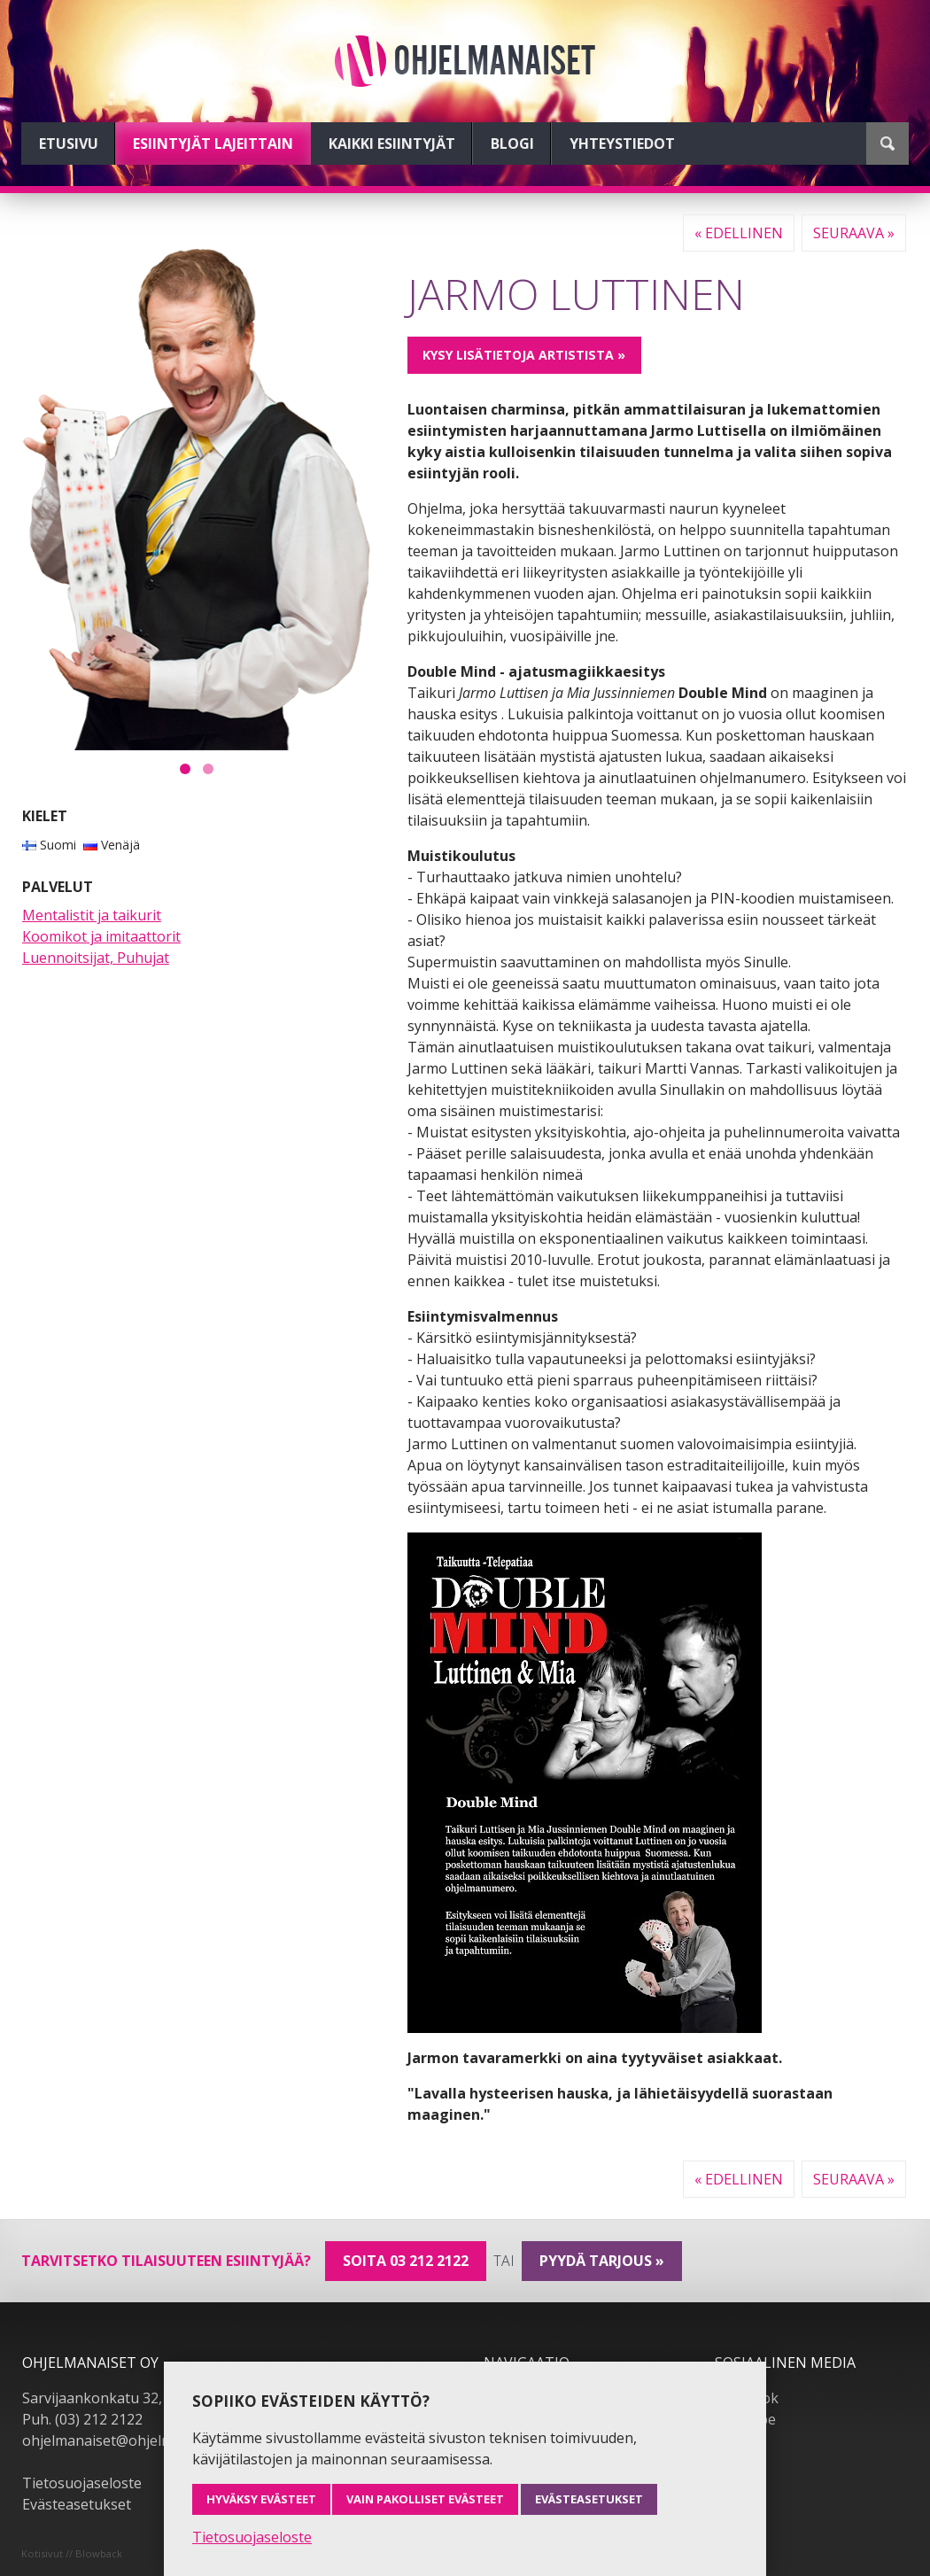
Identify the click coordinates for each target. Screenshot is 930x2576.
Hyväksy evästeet (261, 2499)
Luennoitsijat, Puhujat (95, 957)
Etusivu (68, 143)
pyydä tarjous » (601, 2260)
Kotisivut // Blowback (71, 2553)
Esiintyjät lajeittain (213, 143)
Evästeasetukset (76, 2504)
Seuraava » (854, 233)
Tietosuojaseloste (82, 2483)
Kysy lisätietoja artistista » (523, 354)
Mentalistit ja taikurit (91, 915)
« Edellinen (738, 233)
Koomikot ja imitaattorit (101, 936)
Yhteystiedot (622, 143)
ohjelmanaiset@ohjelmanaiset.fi (127, 2440)
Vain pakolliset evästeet (425, 2499)
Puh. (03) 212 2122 (82, 2419)
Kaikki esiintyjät (392, 143)
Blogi (512, 143)
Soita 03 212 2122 (406, 2260)
